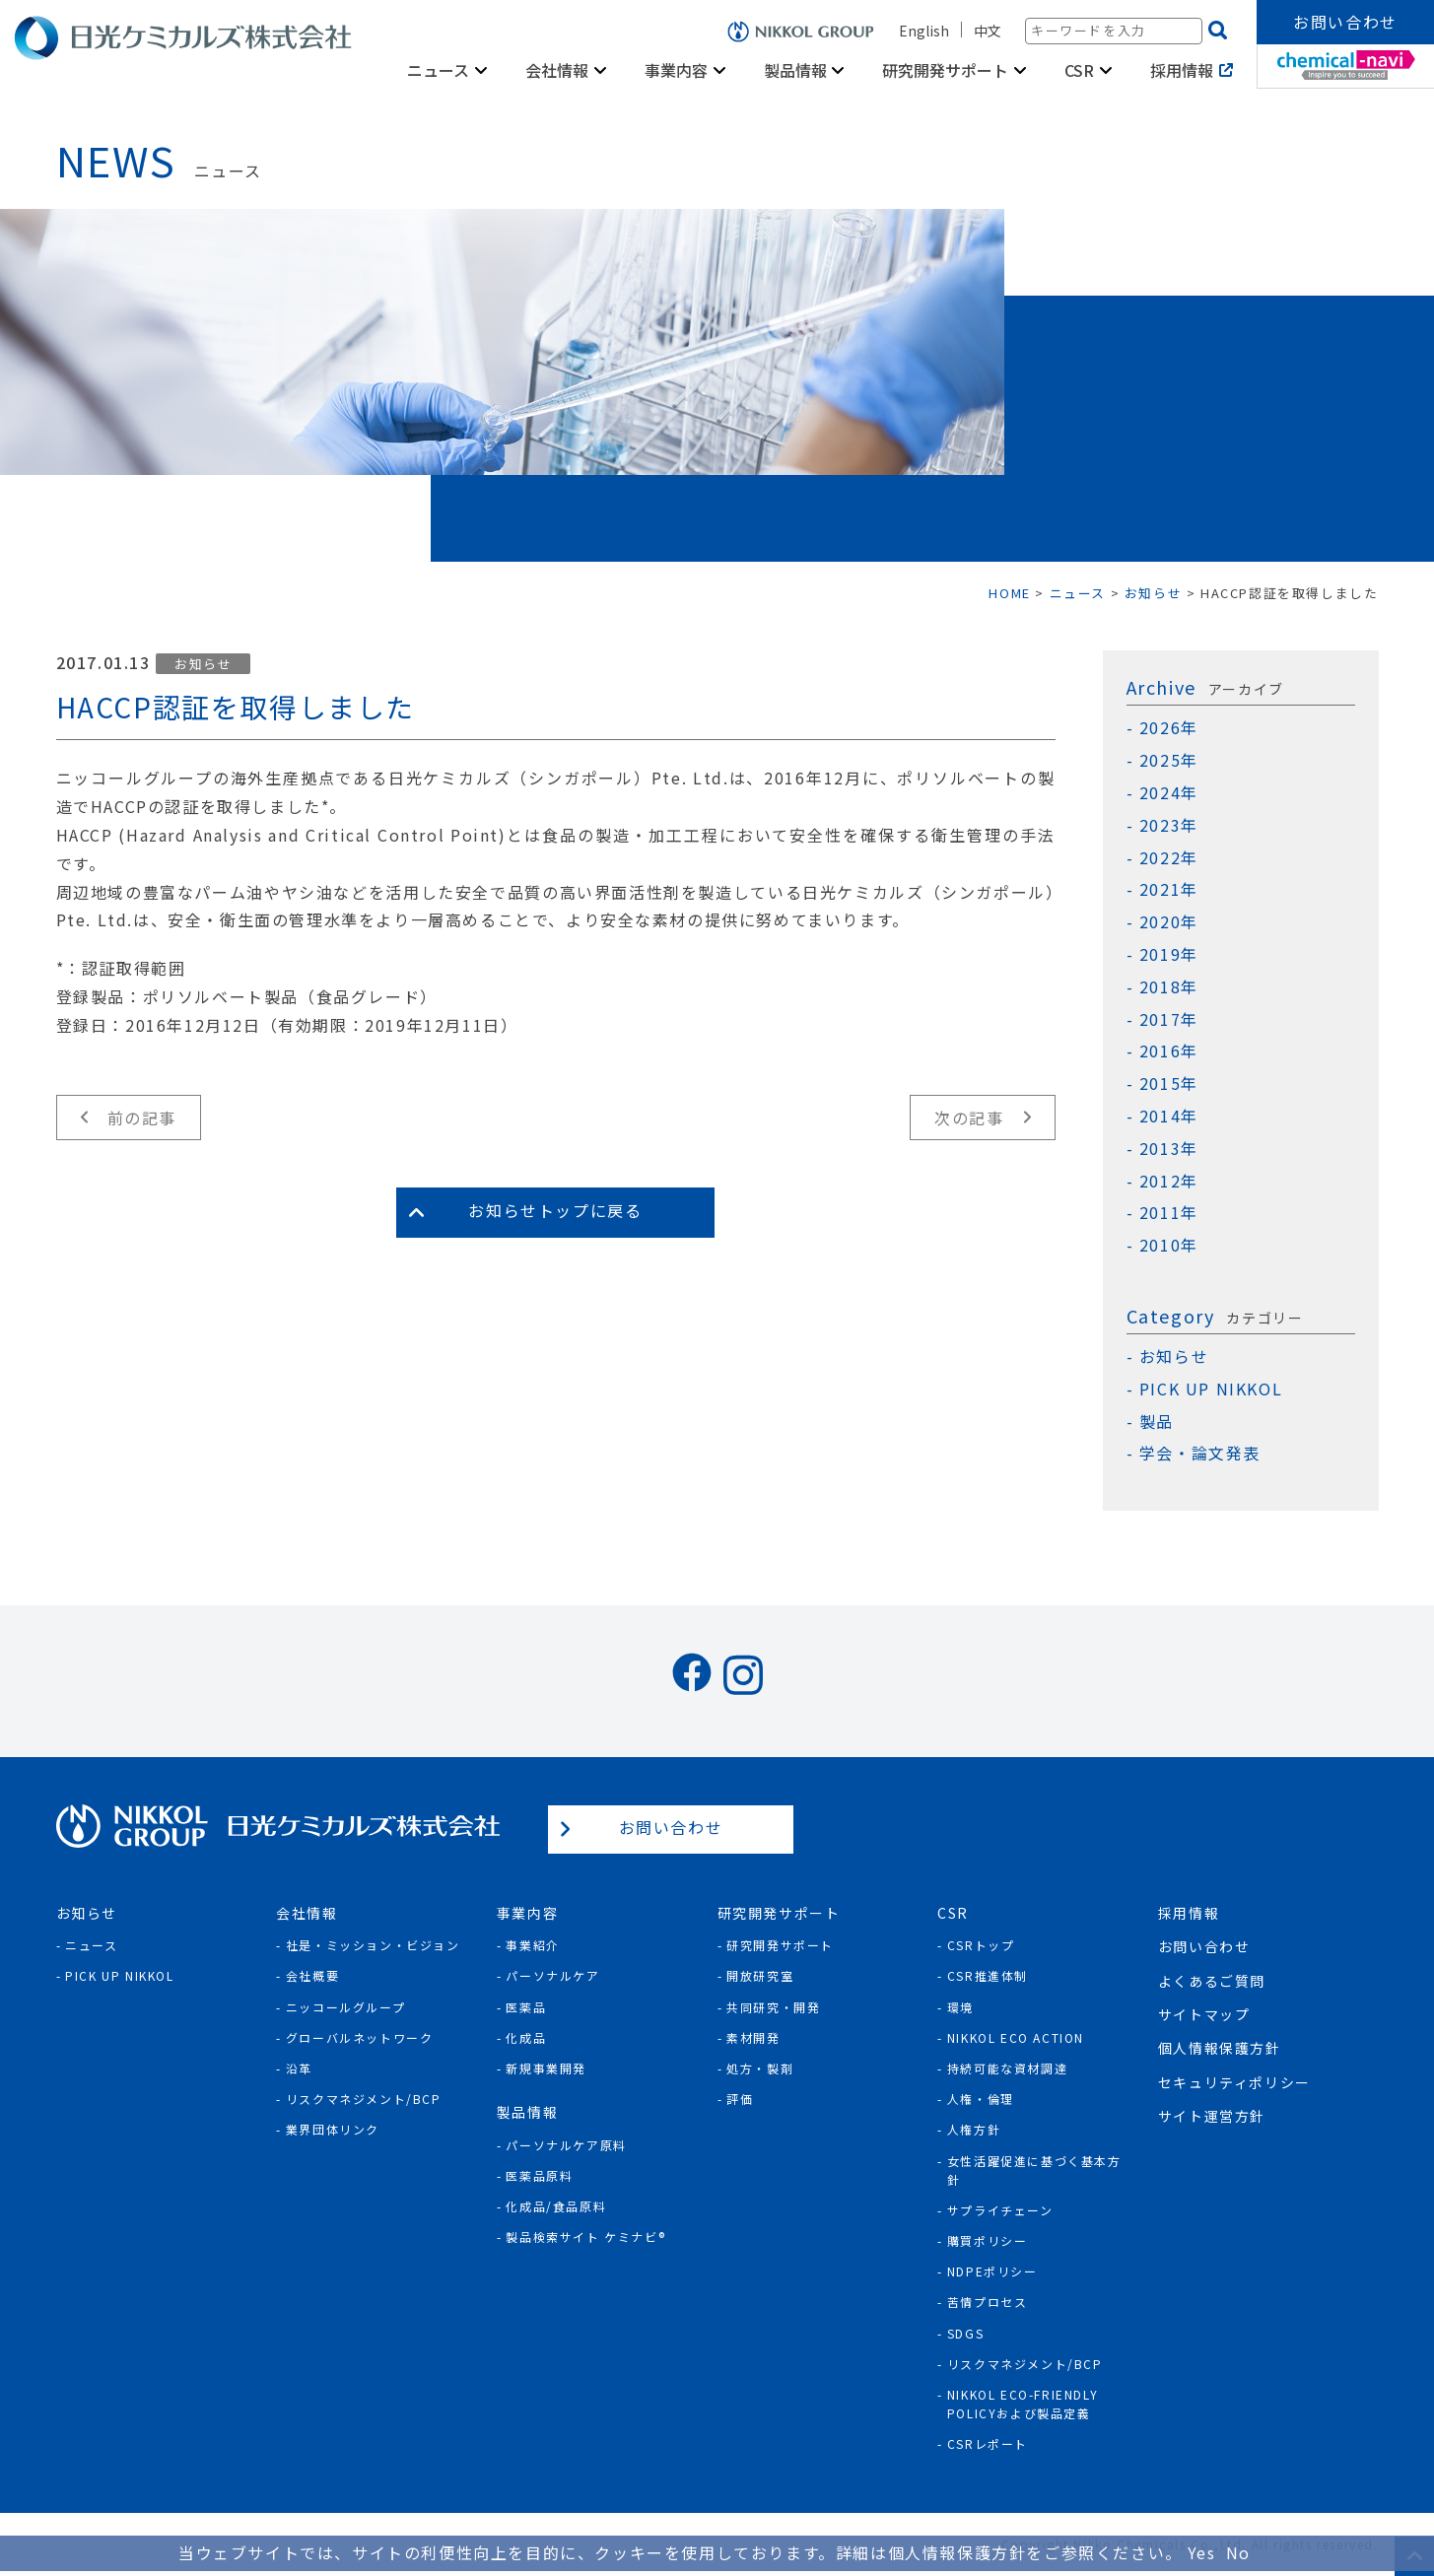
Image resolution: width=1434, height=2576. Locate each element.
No (1238, 2552)
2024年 (1168, 792)
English (924, 30)
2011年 (1168, 1212)
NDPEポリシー (992, 2271)
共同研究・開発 (773, 2007)
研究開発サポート (945, 70)
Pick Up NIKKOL (119, 1975)
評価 (739, 2098)
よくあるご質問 (1211, 1981)
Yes (1202, 2552)
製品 (1156, 1421)
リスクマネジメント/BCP (364, 2098)
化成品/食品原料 (556, 2206)
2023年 (1168, 825)
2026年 (1168, 727)
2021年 (1168, 889)
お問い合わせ (1345, 22)
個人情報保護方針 (1219, 2048)
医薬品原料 (539, 2175)
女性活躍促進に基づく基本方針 (1034, 2170)
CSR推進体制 (987, 1975)
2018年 (1168, 987)
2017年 (1168, 1019)
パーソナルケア (552, 1975)
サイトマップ (1204, 2014)
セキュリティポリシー (1234, 2082)
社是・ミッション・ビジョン (373, 1944)
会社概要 (312, 1975)
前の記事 (141, 1117)
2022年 (1168, 857)
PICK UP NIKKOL (1210, 1389)
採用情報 (1181, 70)
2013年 (1168, 1148)
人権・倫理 (980, 2098)
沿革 (299, 2068)
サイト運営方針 (1211, 2116)
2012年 (1168, 1181)
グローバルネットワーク (360, 2037)
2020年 (1168, 922)
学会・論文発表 (1200, 1453)
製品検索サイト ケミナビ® (585, 2236)
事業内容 (676, 70)
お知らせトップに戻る (555, 1210)
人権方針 (973, 2129)
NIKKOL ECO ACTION (1015, 2037)
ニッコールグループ (345, 2007)
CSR (1079, 70)
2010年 (1168, 1245)
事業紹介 (532, 1944)
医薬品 (526, 2007)
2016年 (1168, 1051)
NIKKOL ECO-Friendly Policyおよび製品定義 (1022, 2403)
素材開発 (753, 2037)
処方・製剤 (759, 2068)
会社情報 (556, 70)
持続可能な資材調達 (1007, 2068)
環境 (960, 2007)
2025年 (1168, 760)
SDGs (965, 2333)
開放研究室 (759, 1975)
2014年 (1168, 1116)
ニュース (438, 70)
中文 (987, 30)
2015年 (1168, 1083)
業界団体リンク (332, 2129)
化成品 (526, 2037)
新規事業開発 (546, 2068)
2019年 (1168, 954)
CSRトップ (981, 1944)
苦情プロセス (987, 2301)
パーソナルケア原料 (566, 2144)
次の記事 (968, 1117)
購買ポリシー (987, 2240)
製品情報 (795, 70)
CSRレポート (987, 2443)
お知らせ (203, 663)
